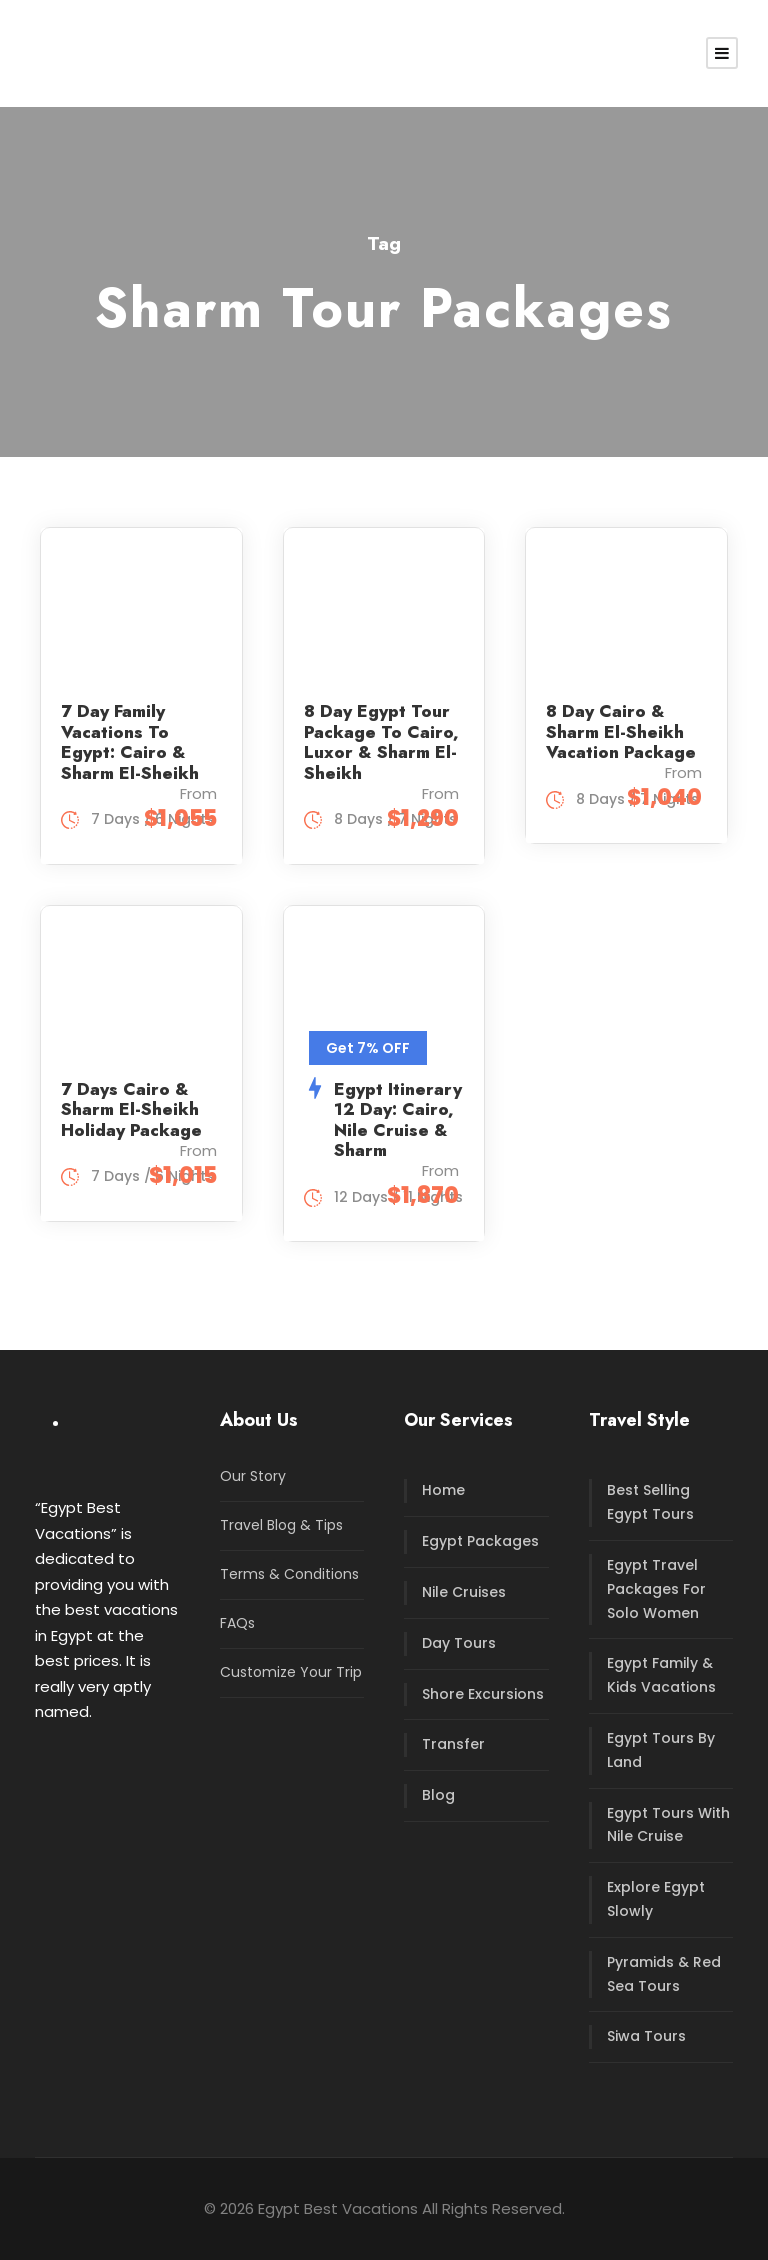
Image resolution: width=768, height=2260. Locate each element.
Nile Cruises (464, 1592)
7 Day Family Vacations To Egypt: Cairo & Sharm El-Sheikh (130, 741)
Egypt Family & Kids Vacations (661, 1675)
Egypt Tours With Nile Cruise (668, 1825)
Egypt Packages (480, 1541)
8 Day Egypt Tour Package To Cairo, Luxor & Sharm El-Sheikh (381, 741)
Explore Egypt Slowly (656, 1899)
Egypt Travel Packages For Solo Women (656, 1589)
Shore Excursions (483, 1694)
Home (443, 1490)
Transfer (453, 1744)
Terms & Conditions (289, 1574)
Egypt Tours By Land (661, 1750)
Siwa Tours (646, 2036)
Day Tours (459, 1643)
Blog (438, 1795)
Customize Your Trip (291, 1672)
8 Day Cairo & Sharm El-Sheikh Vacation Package (621, 731)
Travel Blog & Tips (281, 1525)
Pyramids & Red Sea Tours (664, 1974)
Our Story (253, 1476)
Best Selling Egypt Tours (650, 1502)
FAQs (237, 1623)
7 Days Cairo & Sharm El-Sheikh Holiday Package (131, 1109)
